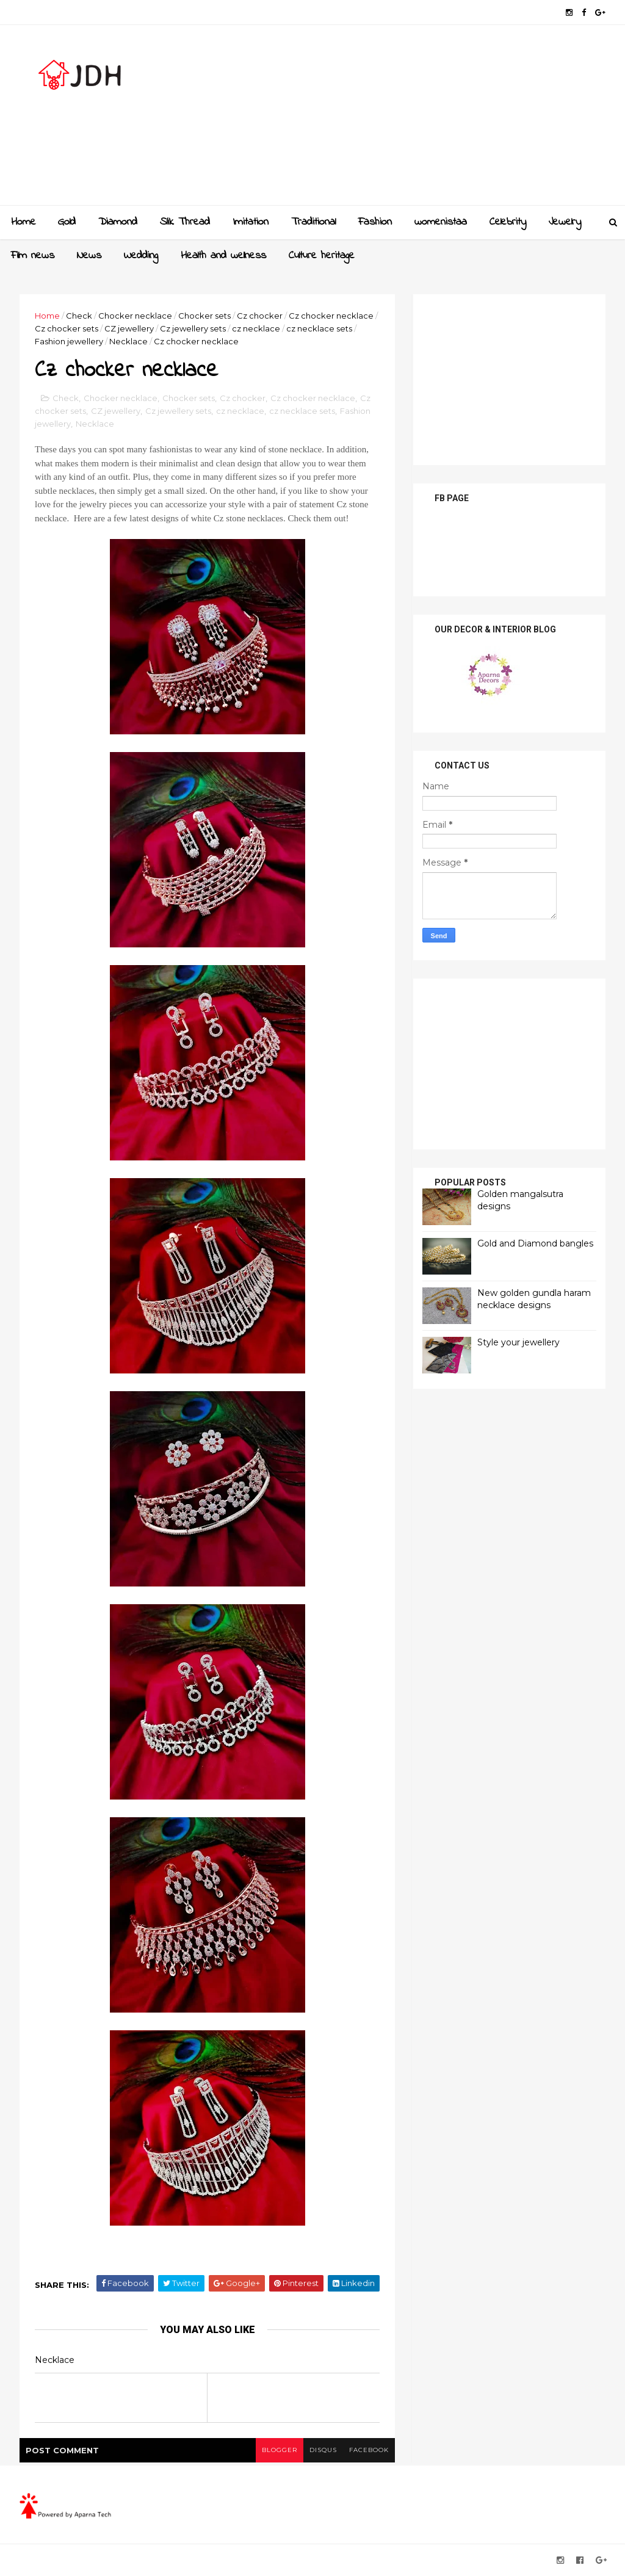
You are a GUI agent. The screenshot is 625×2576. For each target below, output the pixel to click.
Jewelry (565, 222)
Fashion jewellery (69, 341)
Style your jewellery (518, 1342)
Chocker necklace (135, 315)
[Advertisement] (383, 119)
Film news (32, 256)
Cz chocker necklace (331, 315)
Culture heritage (322, 256)
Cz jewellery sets (193, 328)
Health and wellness (223, 256)
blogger (279, 2450)
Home (23, 222)
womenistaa (440, 222)
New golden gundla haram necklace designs (534, 1299)
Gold (67, 222)
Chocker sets (204, 315)
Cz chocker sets (66, 328)
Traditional (313, 222)
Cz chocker (260, 315)
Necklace (128, 341)
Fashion (375, 222)
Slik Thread (185, 222)
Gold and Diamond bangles (535, 1243)
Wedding (141, 256)
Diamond (117, 222)
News (89, 256)
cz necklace (256, 328)
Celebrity (508, 222)
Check (79, 315)
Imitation (251, 222)
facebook (369, 2450)
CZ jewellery (129, 328)
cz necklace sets (319, 328)
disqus (323, 2450)
